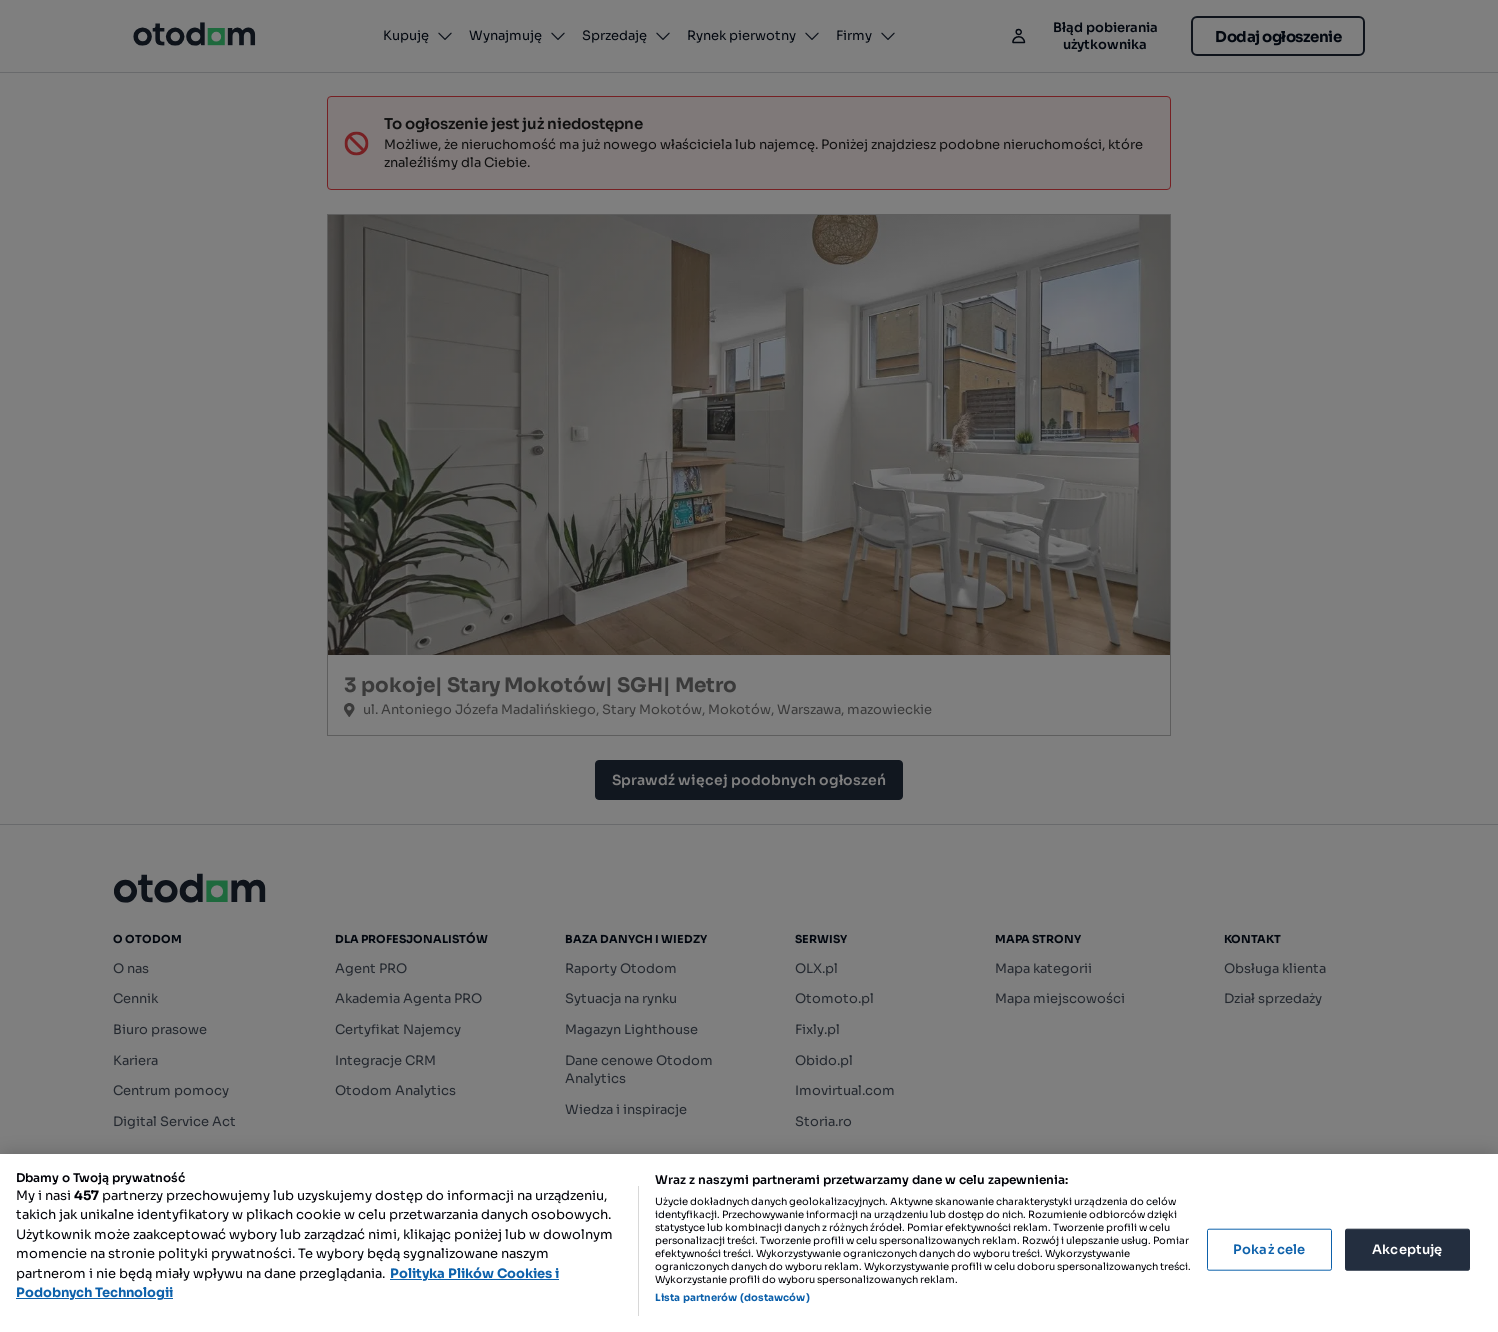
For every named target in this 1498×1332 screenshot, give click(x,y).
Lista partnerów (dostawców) (732, 1297)
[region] (749, 1243)
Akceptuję (1407, 1249)
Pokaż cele (1269, 1249)
